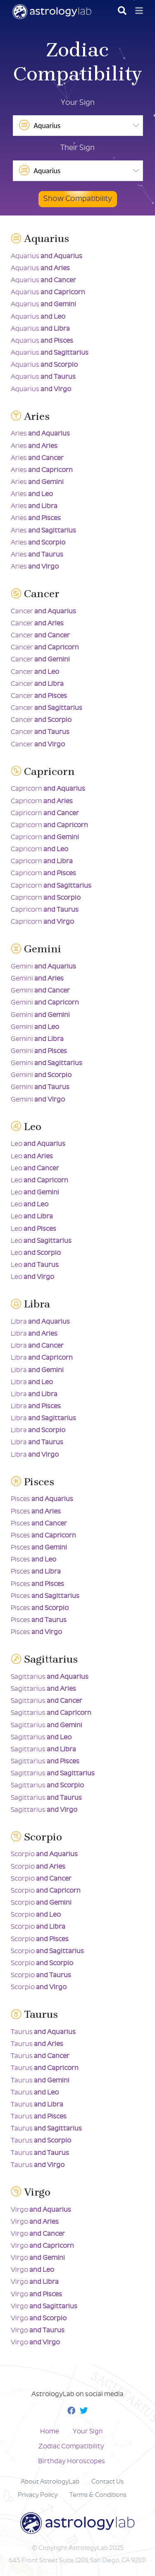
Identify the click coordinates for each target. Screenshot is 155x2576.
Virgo (41, 2210)
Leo (38, 1144)
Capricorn (48, 788)
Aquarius (46, 256)
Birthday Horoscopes (71, 2461)
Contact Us (107, 2482)
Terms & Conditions (97, 2495)
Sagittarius (49, 1677)
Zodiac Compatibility (71, 2446)
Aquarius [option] (39, 125)
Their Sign (77, 148)
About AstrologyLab (50, 2482)
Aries (40, 433)
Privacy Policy (37, 2495)
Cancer (43, 611)
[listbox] (78, 125)
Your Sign (78, 103)
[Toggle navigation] (139, 11)
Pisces (42, 1499)
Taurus (43, 2032)
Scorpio (44, 1854)
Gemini (43, 966)
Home (49, 2431)
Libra (40, 1321)
